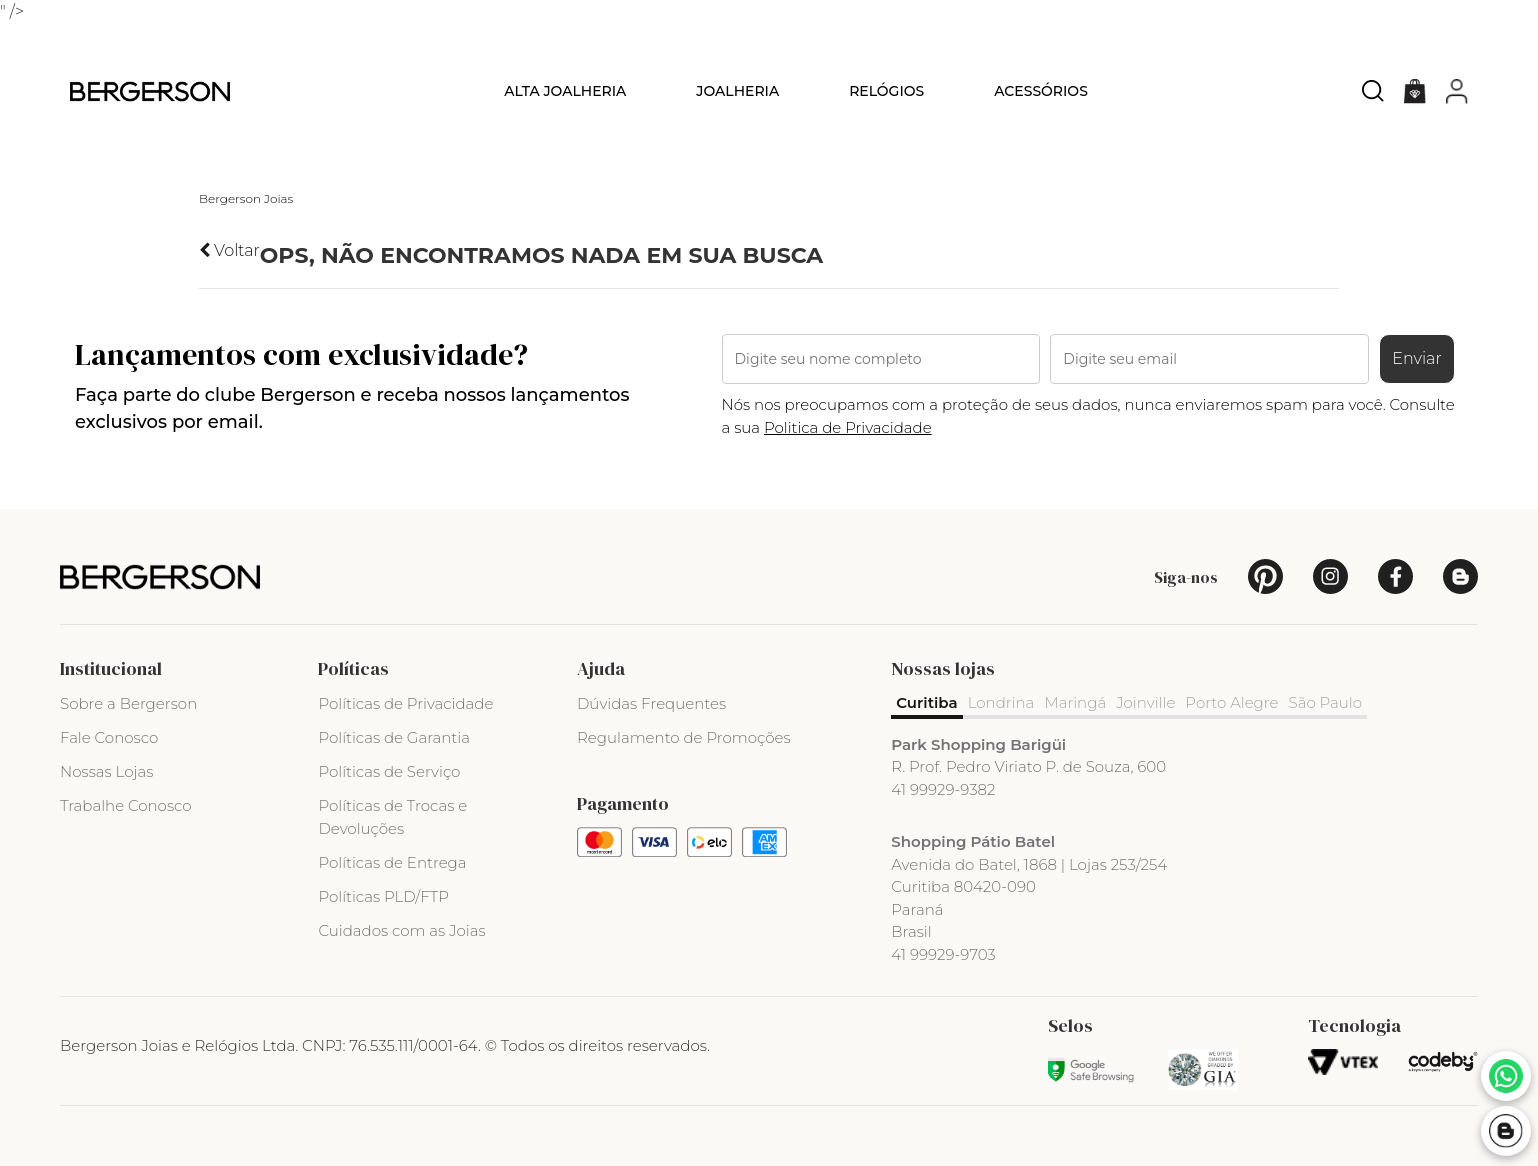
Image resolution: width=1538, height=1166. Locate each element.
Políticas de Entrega (392, 862)
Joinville (1145, 702)
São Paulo (1326, 702)
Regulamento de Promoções (684, 737)
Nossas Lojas (106, 771)
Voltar (229, 250)
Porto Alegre (1231, 702)
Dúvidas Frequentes (651, 703)
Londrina (1001, 702)
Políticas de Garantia (394, 737)
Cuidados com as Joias (401, 930)
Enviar (1417, 358)
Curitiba (926, 702)
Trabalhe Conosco (126, 805)
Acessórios (1041, 91)
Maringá (1075, 702)
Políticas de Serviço (389, 771)
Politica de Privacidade (848, 427)
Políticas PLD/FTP (383, 896)
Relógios (886, 91)
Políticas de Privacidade (405, 703)
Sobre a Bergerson (128, 703)
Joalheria (737, 91)
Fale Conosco (109, 737)
